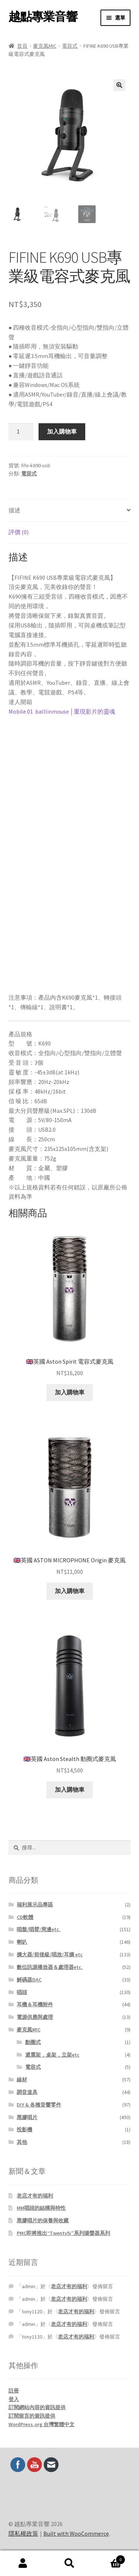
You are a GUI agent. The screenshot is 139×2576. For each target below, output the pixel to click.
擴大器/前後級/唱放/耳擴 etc (50, 1954)
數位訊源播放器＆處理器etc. (50, 1967)
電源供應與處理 (35, 2017)
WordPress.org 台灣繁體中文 (42, 2424)
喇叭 (22, 1942)
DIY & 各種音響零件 (39, 2104)
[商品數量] (21, 431)
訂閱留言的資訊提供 (32, 2415)
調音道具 (27, 2092)
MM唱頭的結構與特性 (41, 2208)
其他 (22, 2142)
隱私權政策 (23, 2533)
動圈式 (33, 2042)
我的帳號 (23, 2563)
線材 (22, 2079)
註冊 (14, 2390)
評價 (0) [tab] (19, 532)
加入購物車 (62, 431)
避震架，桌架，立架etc (52, 2054)
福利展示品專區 (35, 1904)
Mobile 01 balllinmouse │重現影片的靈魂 (62, 711)
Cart (109, 2558)
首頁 (22, 46)
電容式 (69, 46)
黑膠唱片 (27, 2117)
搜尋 (69, 2563)
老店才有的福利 (35, 2195)
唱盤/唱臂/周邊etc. (38, 1929)
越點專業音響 (43, 16)
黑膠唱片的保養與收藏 (43, 2220)
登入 (14, 2399)
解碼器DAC (29, 1979)
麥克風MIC (44, 46)
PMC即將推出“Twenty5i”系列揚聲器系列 (63, 2233)
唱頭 (22, 1992)
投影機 (24, 2129)
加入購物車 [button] (70, 1392)
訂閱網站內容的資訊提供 (37, 2407)
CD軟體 (25, 1917)
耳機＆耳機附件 (35, 2004)
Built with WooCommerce (76, 2533)
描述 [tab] (14, 510)
